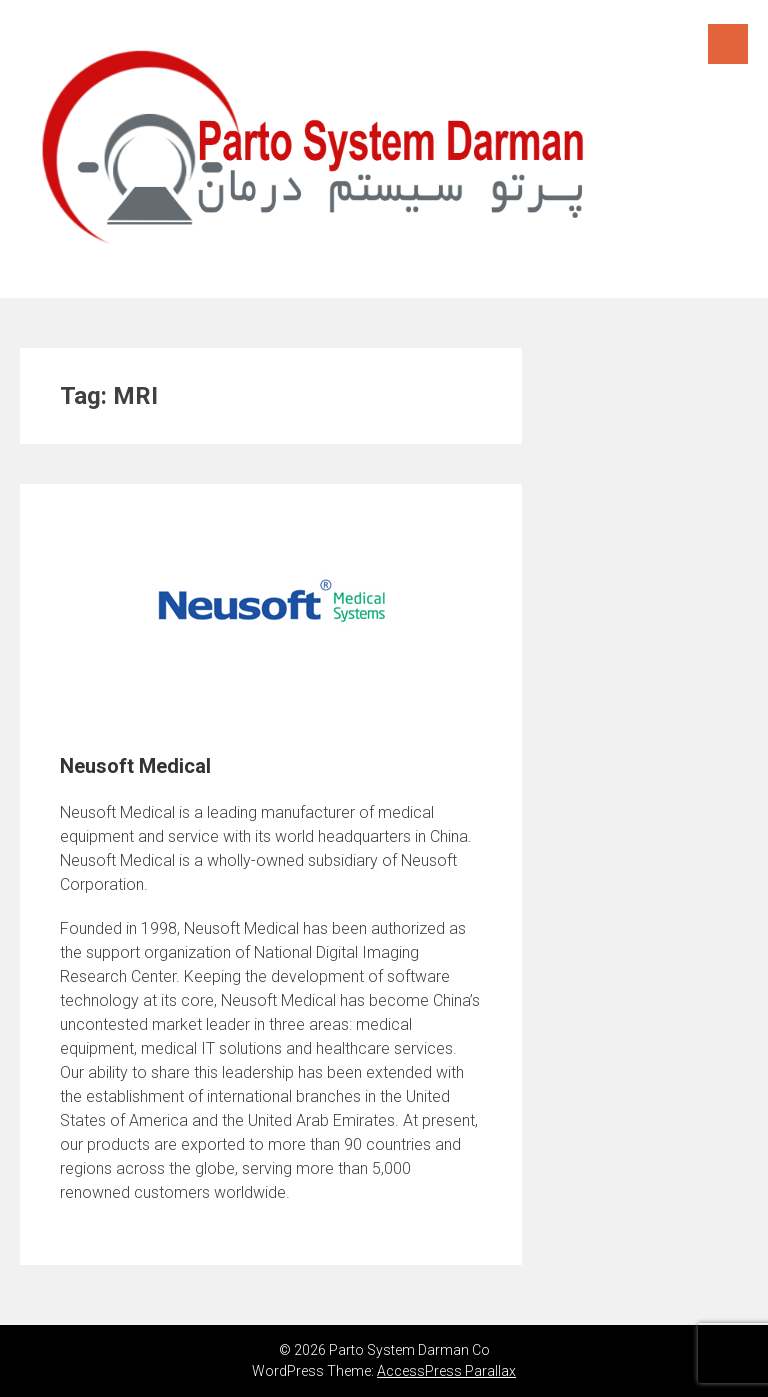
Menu (728, 44)
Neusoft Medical (135, 766)
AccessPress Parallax (446, 1371)
